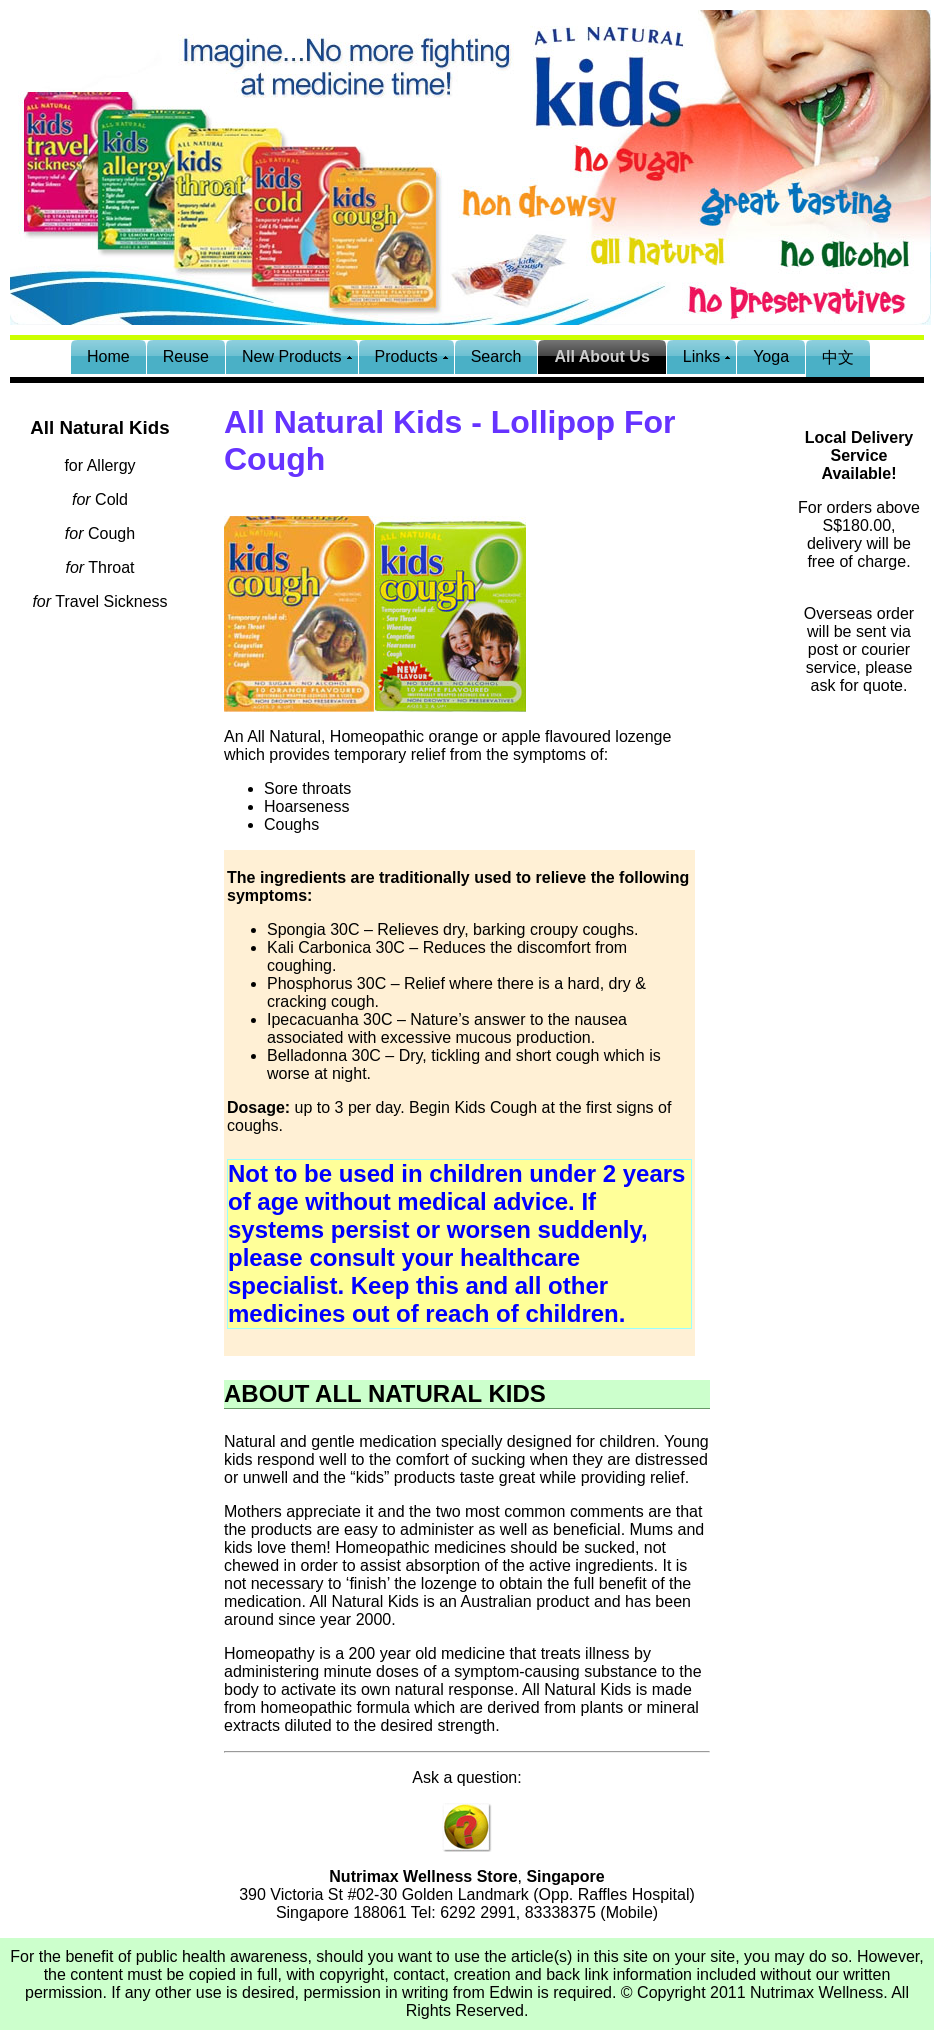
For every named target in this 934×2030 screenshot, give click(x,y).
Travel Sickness (99, 601)
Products (406, 356)
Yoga (771, 356)
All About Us (601, 356)
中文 (838, 357)
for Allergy (99, 465)
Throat (99, 567)
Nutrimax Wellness (816, 1992)
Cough (100, 533)
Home (108, 356)
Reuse (186, 356)
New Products (292, 356)
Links (701, 356)
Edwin (511, 1992)
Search (496, 356)
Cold (100, 499)
